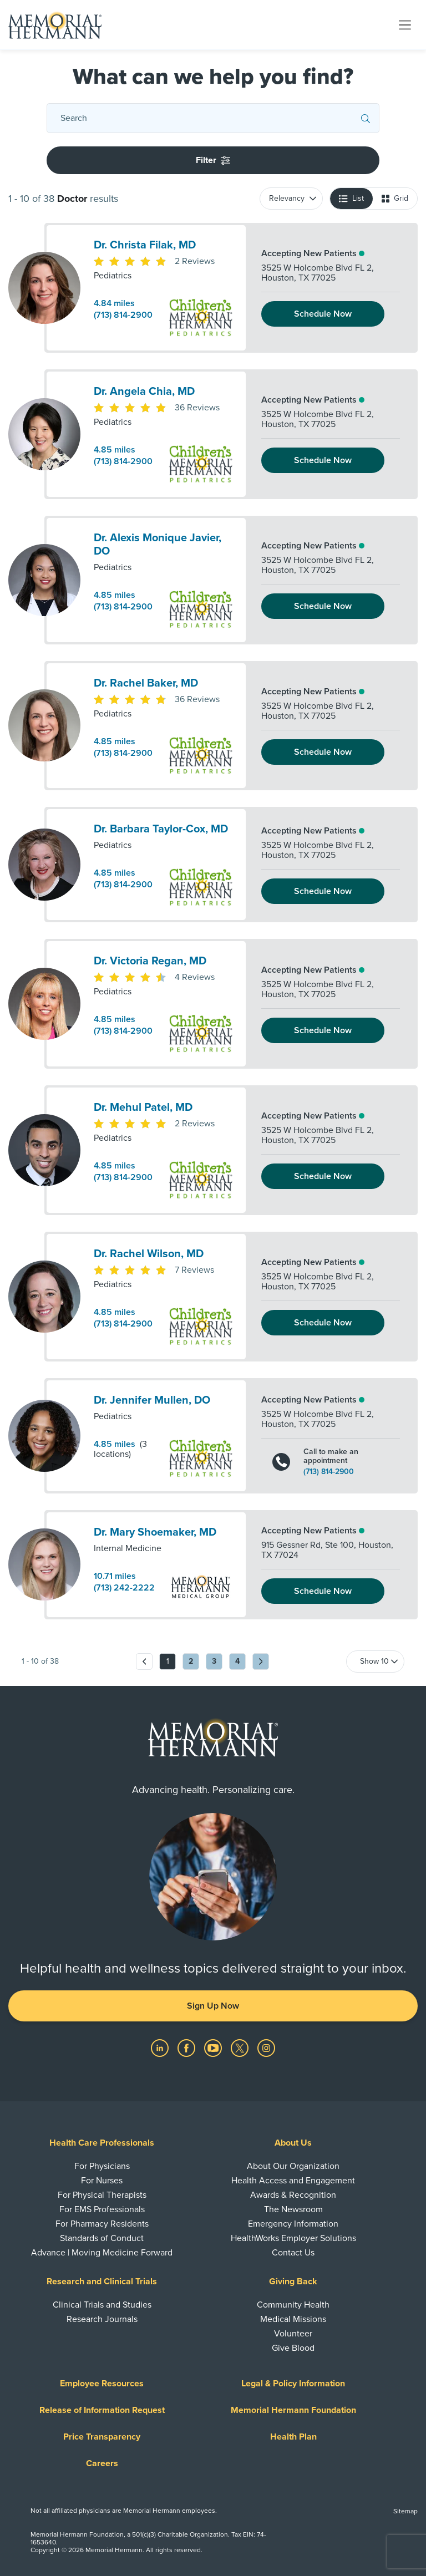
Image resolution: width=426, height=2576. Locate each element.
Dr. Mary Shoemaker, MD (155, 1532)
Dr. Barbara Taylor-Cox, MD (161, 829)
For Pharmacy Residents (102, 2224)
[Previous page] (144, 1661)
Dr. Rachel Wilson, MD (149, 1254)
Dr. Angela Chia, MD (144, 391)
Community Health (293, 2305)
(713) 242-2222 (124, 1587)
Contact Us (293, 2253)
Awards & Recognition (293, 2195)
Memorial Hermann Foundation (293, 2410)
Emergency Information (293, 2224)
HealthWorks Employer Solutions (293, 2238)
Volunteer (293, 2334)
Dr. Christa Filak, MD (145, 245)
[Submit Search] (365, 118)
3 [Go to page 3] (214, 1661)
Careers (102, 2463)
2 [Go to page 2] (191, 1661)
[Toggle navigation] (405, 24)
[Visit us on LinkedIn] (161, 2046)
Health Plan (293, 2436)
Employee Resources (102, 2383)
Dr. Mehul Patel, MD (143, 1107)
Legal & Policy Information (293, 2383)
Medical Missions (293, 2319)
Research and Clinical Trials (102, 2281)
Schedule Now (323, 313)
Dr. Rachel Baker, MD (146, 683)
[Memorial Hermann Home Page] (55, 25)
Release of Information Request (102, 2410)
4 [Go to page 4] (237, 1661)
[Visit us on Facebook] (187, 2046)
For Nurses (102, 2181)
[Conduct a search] (210, 118)
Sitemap (405, 2511)
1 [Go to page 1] (167, 1661)
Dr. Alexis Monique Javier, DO (157, 544)
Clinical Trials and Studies (102, 2305)
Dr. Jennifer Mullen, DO (152, 1400)
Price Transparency (101, 2436)
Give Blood (293, 2348)
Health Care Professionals (101, 2142)
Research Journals (102, 2319)
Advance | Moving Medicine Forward (102, 2253)
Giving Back (293, 2281)
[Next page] (260, 1661)
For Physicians (102, 2166)
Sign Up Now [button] (213, 2005)
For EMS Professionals (102, 2209)
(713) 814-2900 (123, 315)
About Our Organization (293, 2166)
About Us (293, 2142)
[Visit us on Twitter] (241, 2046)
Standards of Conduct (102, 2238)
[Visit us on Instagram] (266, 2046)
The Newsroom (293, 2209)
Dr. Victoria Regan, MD (150, 961)
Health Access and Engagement (293, 2181)
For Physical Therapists (102, 2195)
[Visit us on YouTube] (214, 2046)
